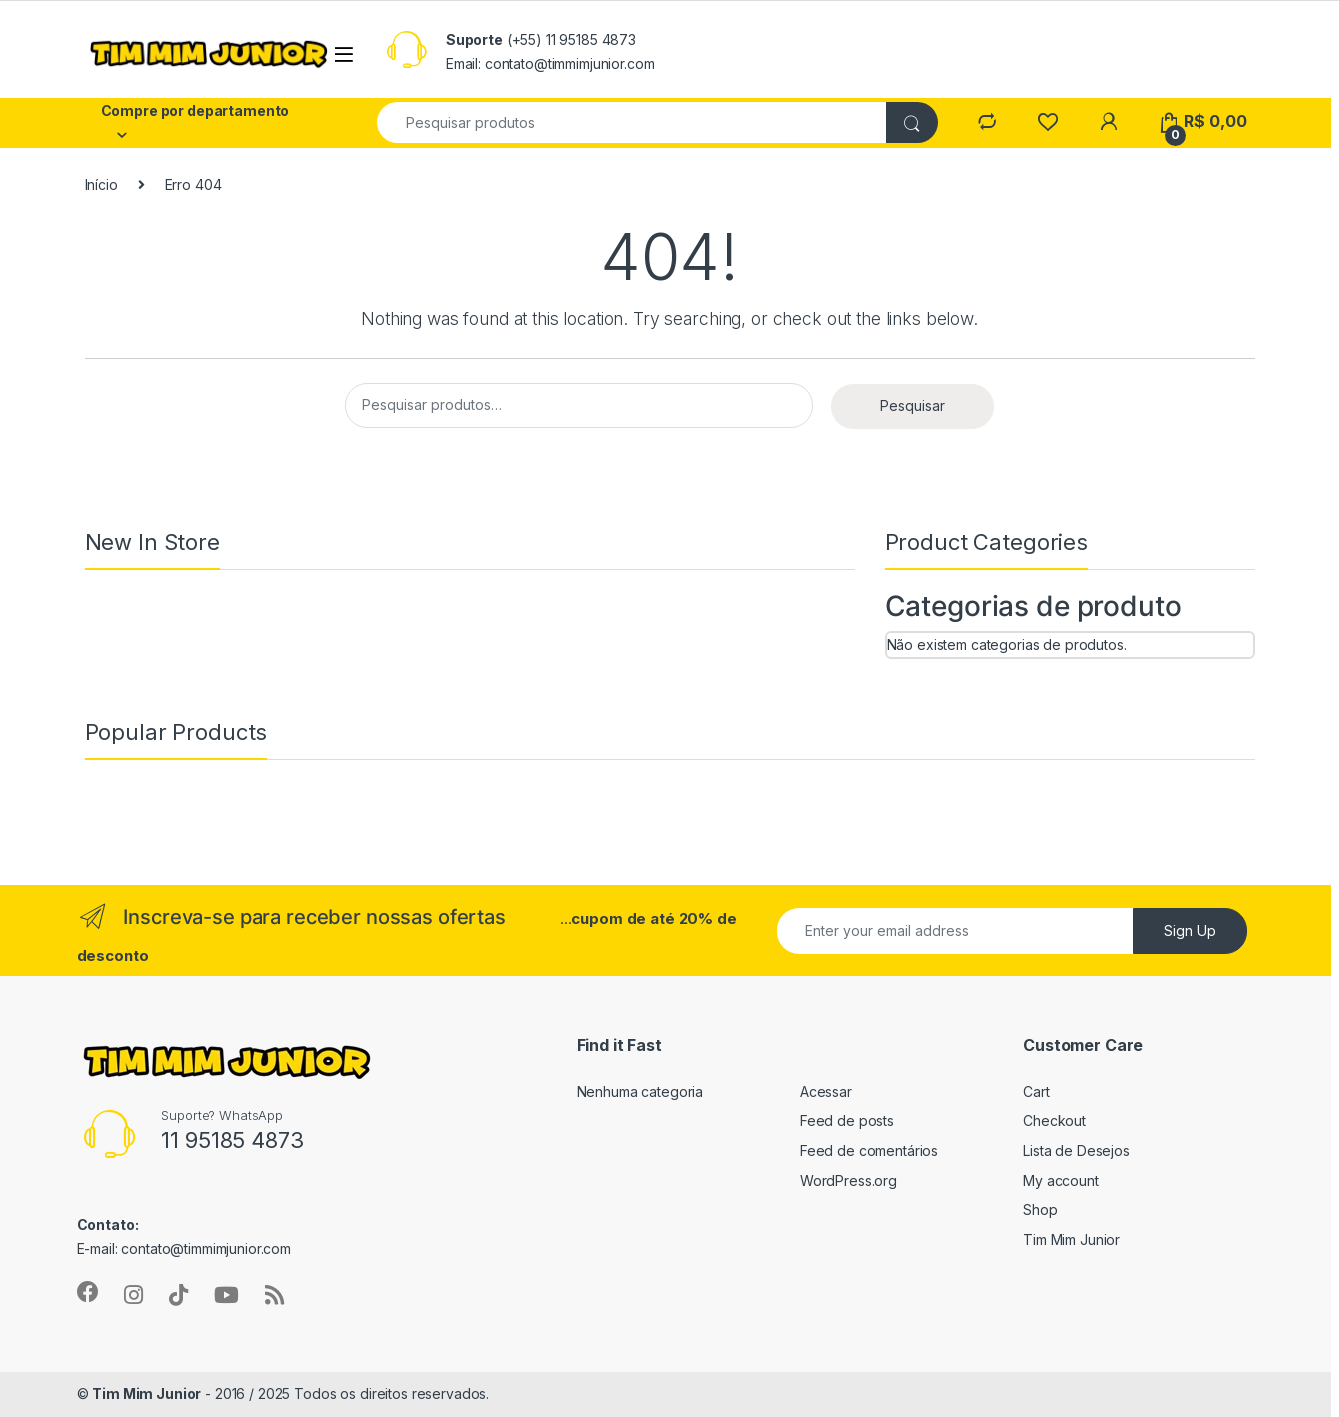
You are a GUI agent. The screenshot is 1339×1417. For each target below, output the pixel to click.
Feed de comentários (869, 1150)
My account (1061, 1180)
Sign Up (1190, 930)
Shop (1040, 1209)
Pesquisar (912, 405)
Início (101, 184)
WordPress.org (848, 1180)
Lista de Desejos (1076, 1150)
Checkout (1054, 1120)
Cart (1036, 1091)
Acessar (826, 1091)
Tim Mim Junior (1071, 1239)
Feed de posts (847, 1120)
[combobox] (633, 122)
